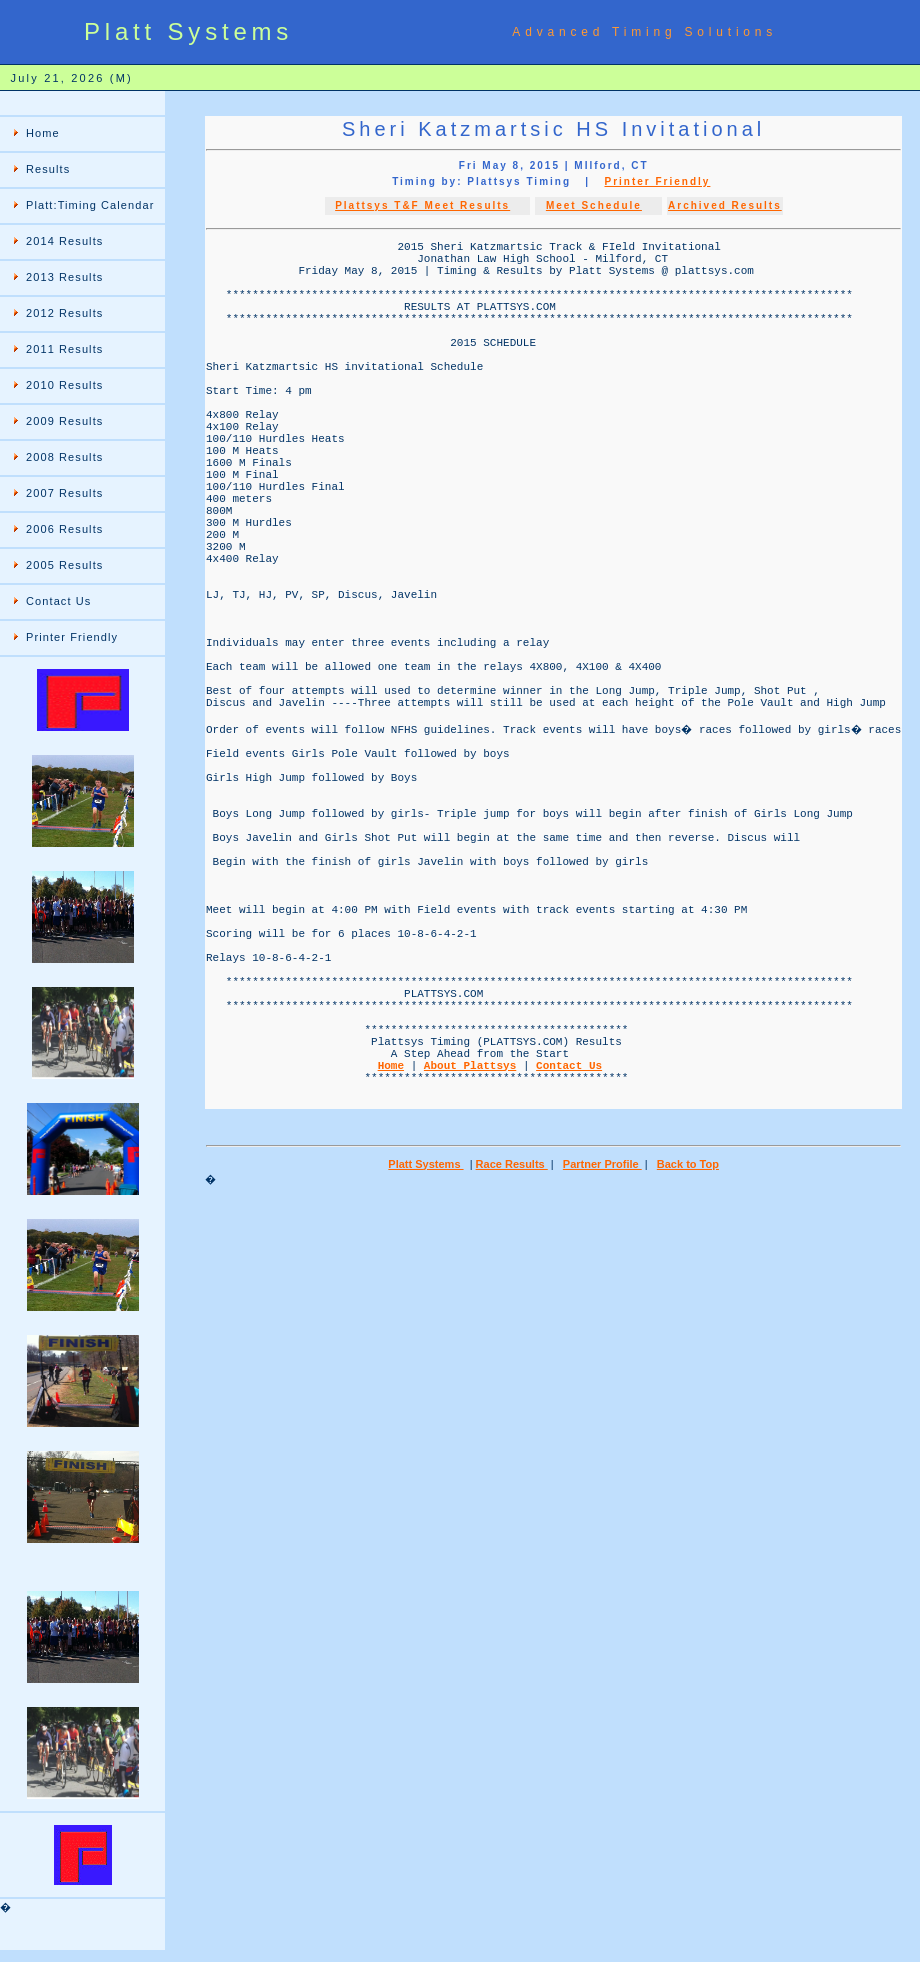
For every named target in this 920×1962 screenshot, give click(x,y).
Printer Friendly (72, 637)
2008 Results (64, 457)
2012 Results (64, 313)
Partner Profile (604, 1377)
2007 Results (64, 493)
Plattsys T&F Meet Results (424, 205)
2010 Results (64, 385)
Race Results (514, 1377)
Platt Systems (428, 1377)
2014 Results (64, 241)
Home (43, 133)
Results (48, 169)
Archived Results (727, 205)
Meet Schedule (596, 205)
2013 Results (64, 277)
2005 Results (64, 565)
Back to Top (690, 1377)
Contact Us (58, 601)
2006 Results (64, 529)
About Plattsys (470, 1268)
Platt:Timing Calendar (90, 205)
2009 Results (64, 421)
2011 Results (64, 349)
